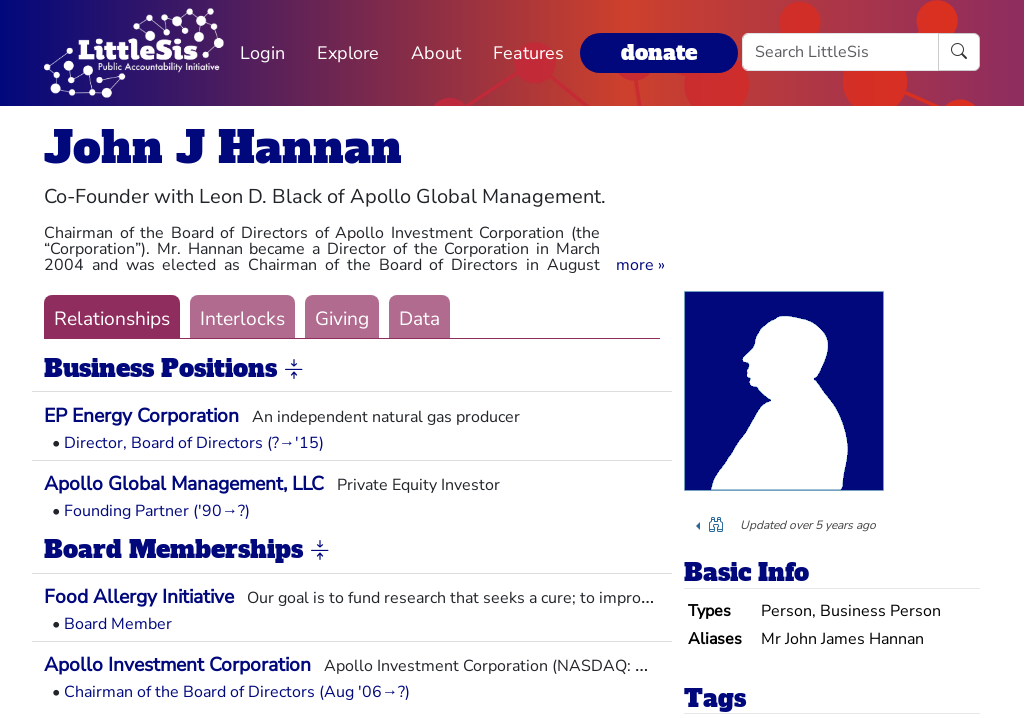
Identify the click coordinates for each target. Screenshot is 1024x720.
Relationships (112, 319)
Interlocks (242, 319)
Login (262, 53)
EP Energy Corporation (141, 416)
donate (659, 52)
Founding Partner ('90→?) (157, 511)
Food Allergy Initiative (139, 597)
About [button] (436, 53)
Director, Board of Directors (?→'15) (194, 443)
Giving (342, 319)
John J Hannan (223, 147)
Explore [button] (348, 53)
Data (419, 319)
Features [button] (528, 53)
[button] (640, 265)
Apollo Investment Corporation (177, 665)
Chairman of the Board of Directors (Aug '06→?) (237, 692)
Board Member (118, 624)
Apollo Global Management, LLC (184, 484)
